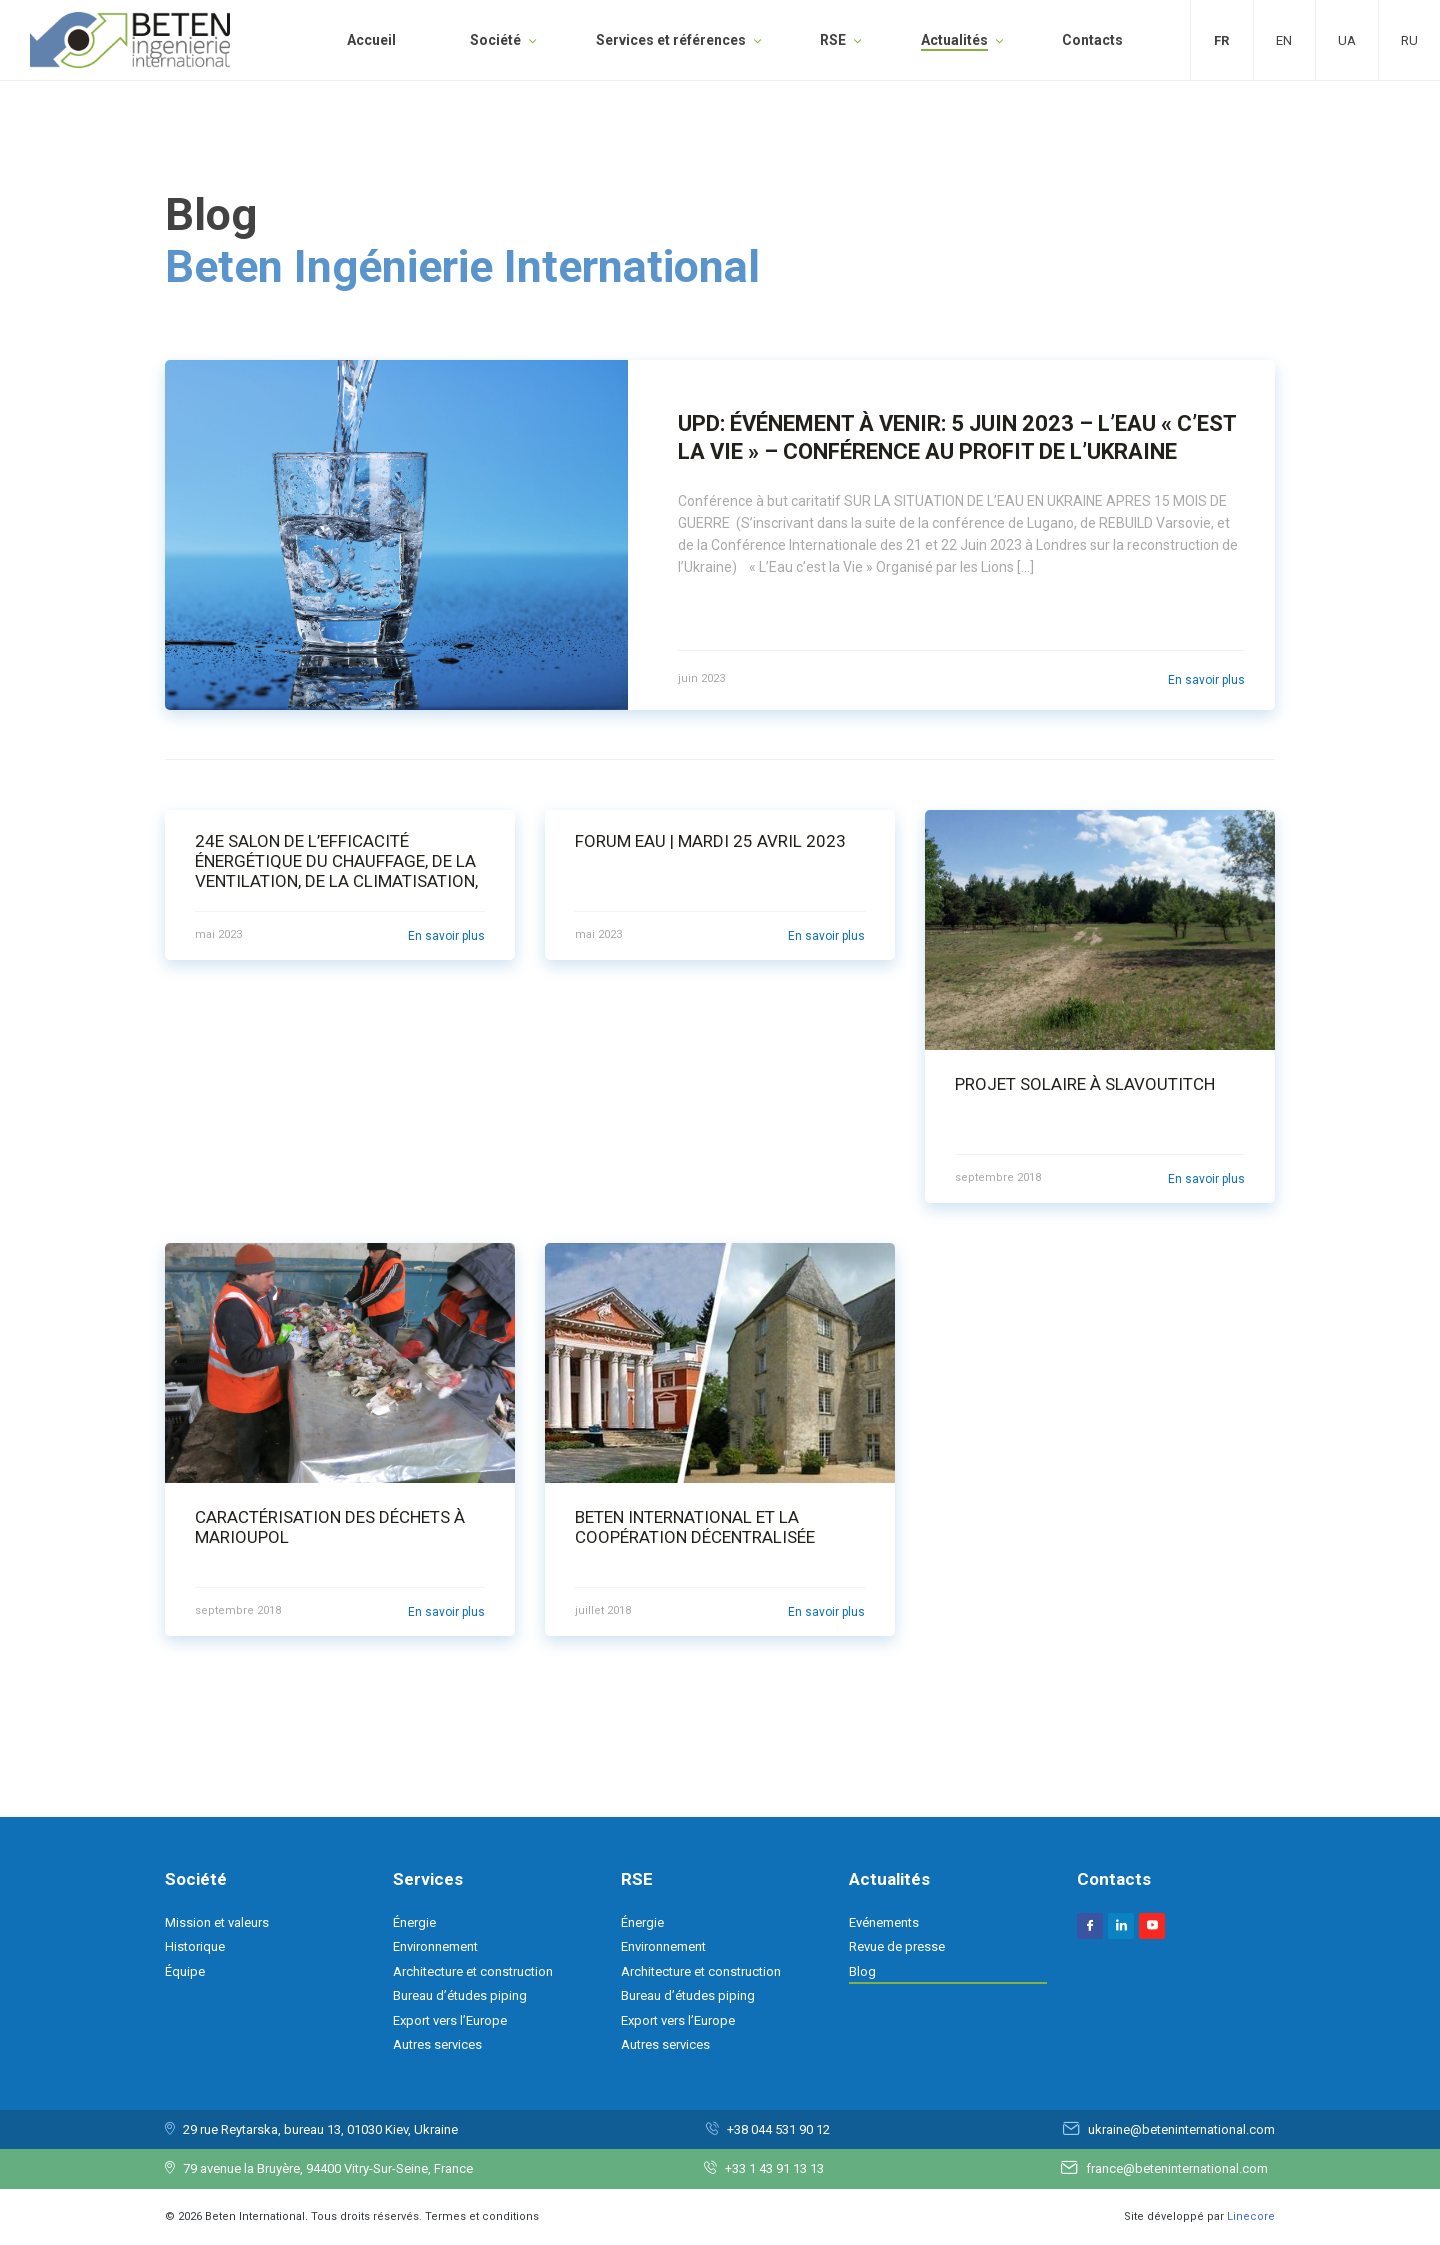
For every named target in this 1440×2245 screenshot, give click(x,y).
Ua (1347, 40)
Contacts (1092, 40)
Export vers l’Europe (450, 2020)
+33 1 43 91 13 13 (774, 2168)
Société (495, 40)
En (1284, 40)
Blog (862, 1971)
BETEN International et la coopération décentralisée (695, 1527)
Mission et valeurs (217, 1922)
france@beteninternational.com (1177, 2168)
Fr (1221, 40)
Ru (1409, 40)
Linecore (1251, 2216)
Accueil (371, 40)
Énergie (414, 1922)
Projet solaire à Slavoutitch (1085, 1084)
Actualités (954, 40)
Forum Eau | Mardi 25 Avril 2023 (710, 841)
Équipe (185, 1971)
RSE (833, 40)
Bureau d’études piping (460, 1995)
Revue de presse (897, 1946)
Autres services (437, 2044)
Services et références (671, 40)
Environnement (435, 1946)
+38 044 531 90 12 (778, 2129)
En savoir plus (1206, 680)
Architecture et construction (473, 1971)
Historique (195, 1946)
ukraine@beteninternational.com (1181, 2129)
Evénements (884, 1922)
